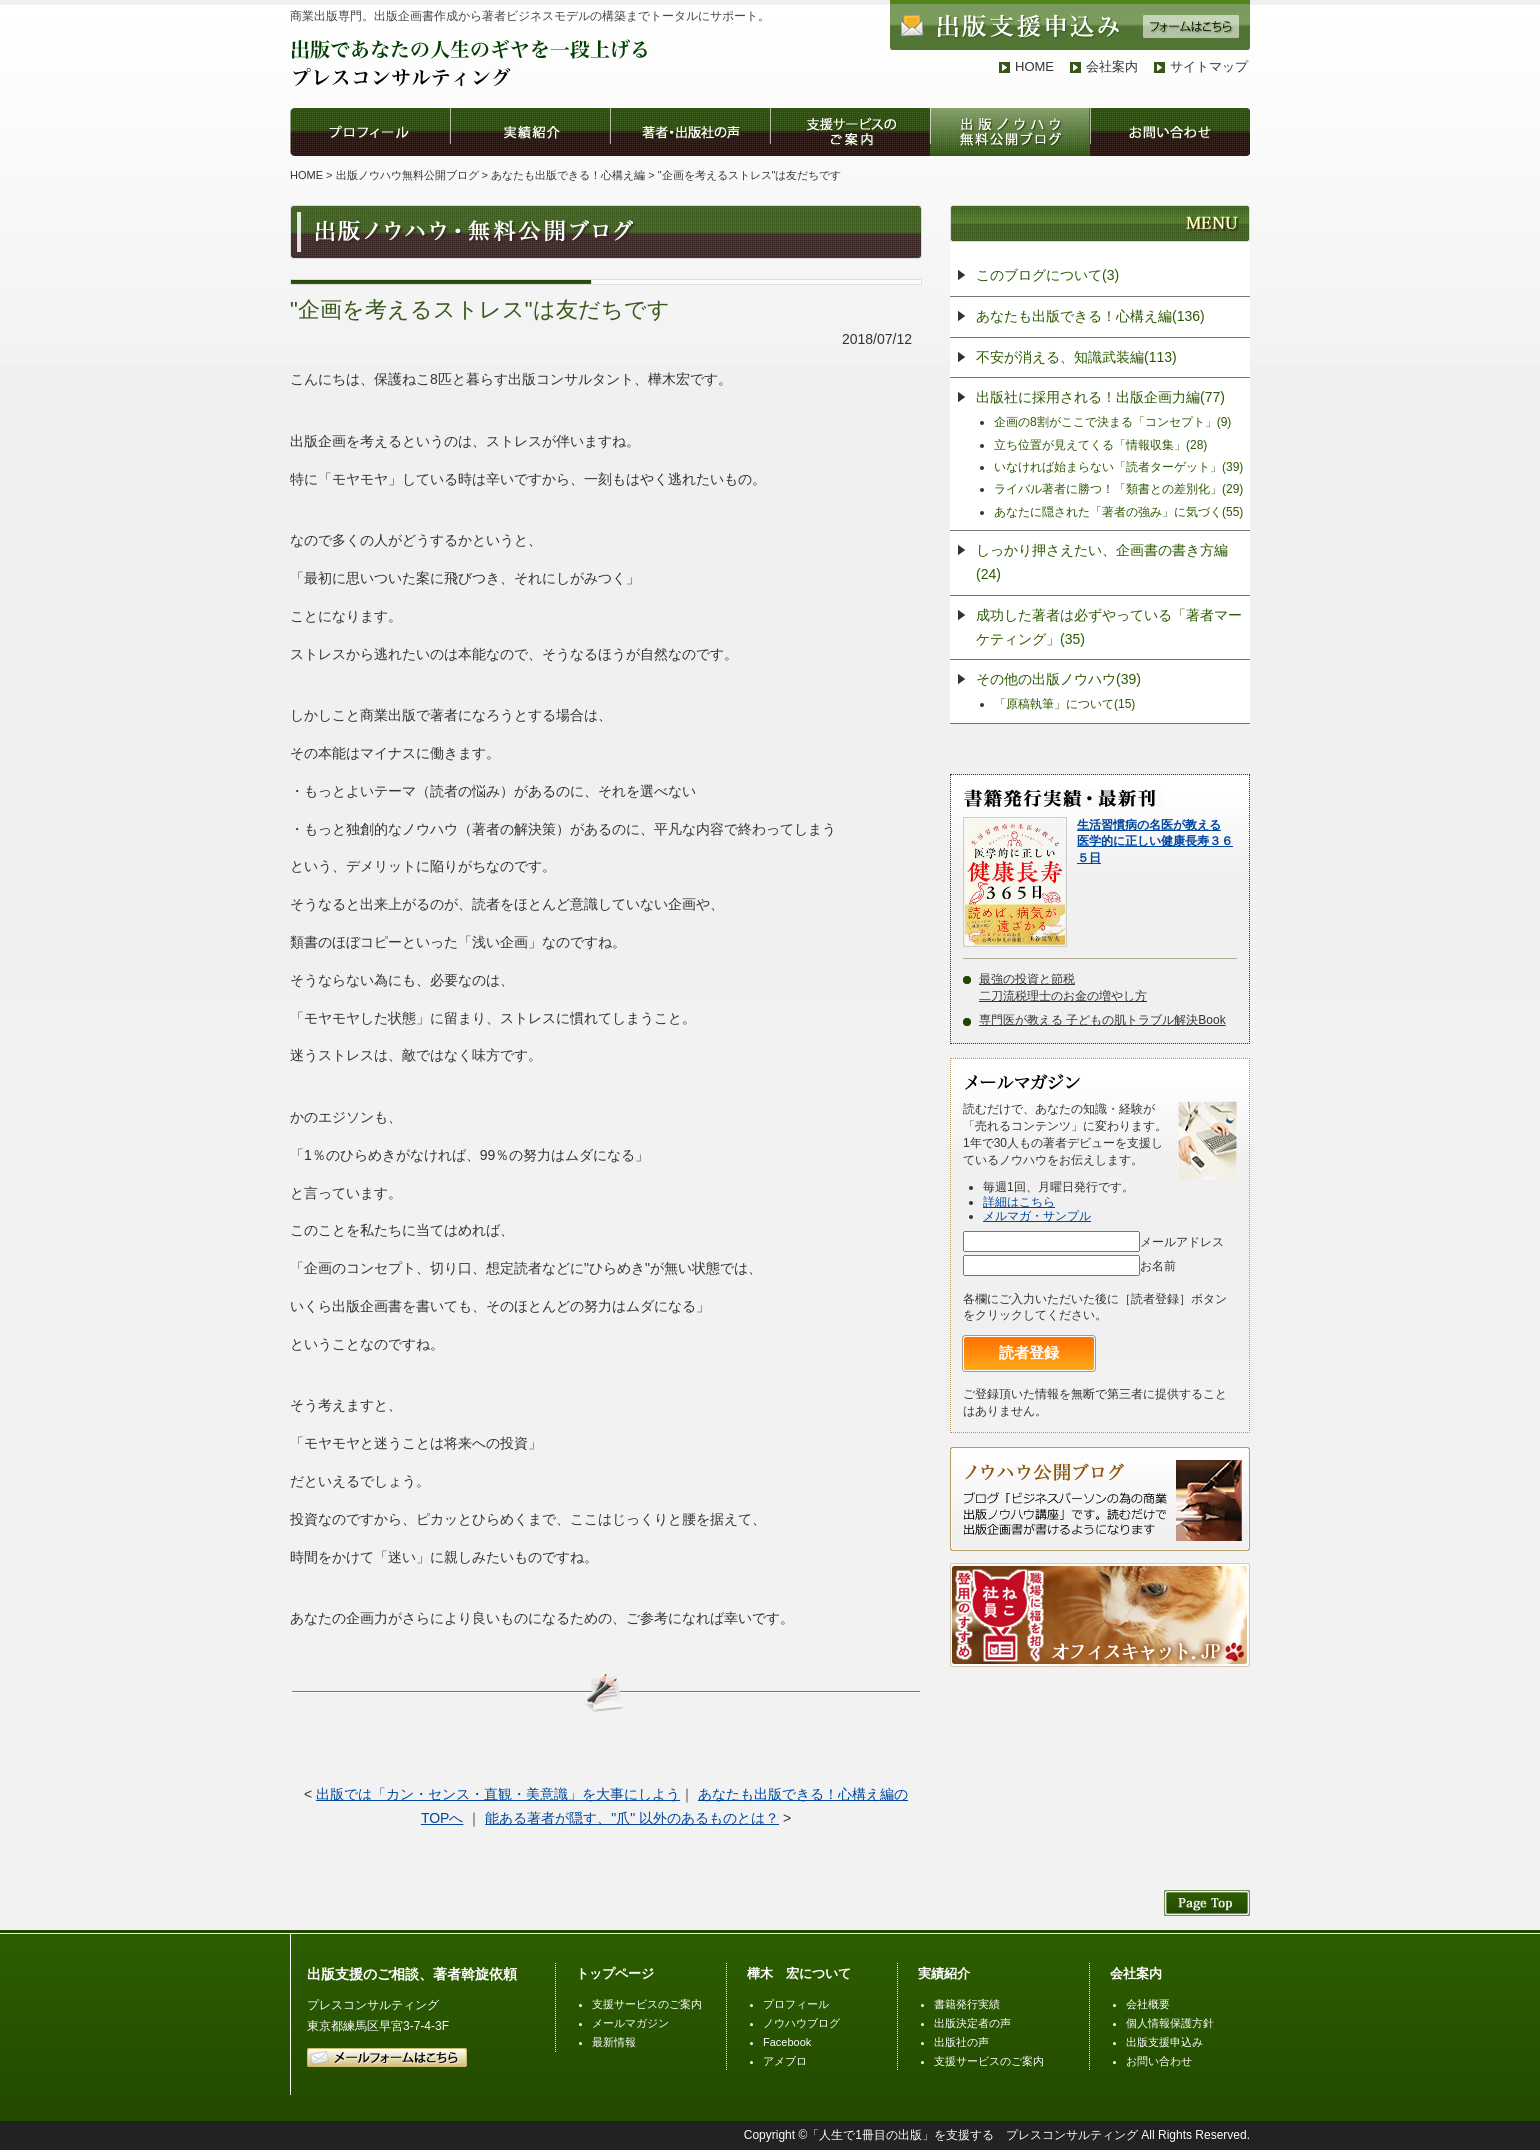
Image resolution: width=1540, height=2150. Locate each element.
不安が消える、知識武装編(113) (1076, 357)
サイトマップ (1209, 66)
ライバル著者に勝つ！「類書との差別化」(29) (1118, 489)
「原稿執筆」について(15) (1064, 704)
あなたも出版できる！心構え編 (568, 175)
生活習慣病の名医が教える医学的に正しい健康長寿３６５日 (1155, 842)
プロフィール (796, 2004)
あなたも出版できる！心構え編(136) (1090, 316)
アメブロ (785, 2061)
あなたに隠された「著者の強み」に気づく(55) (1118, 512)
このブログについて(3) (1047, 275)
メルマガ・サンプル (1037, 1216)
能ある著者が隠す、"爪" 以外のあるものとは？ (632, 1818)
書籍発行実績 (967, 2004)
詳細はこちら (1019, 1202)
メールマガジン (630, 2023)
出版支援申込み (1164, 2042)
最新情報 (614, 2042)
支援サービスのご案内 (647, 2004)
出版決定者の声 (972, 2023)
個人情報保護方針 (1170, 2023)
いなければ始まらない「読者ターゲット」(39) (1118, 467)
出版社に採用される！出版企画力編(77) (1100, 397)
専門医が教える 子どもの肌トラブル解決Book (1102, 1020)
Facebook (787, 2042)
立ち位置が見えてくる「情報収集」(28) (1100, 445)
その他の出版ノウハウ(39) (1058, 679)
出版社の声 (961, 2042)
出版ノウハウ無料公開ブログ (407, 175)
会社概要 (1148, 2004)
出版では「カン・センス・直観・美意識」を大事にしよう (498, 1794)
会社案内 (1112, 66)
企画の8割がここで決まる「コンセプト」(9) (1112, 422)
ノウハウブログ (801, 2023)
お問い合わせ (1159, 2061)
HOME (1034, 66)
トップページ (615, 1973)
